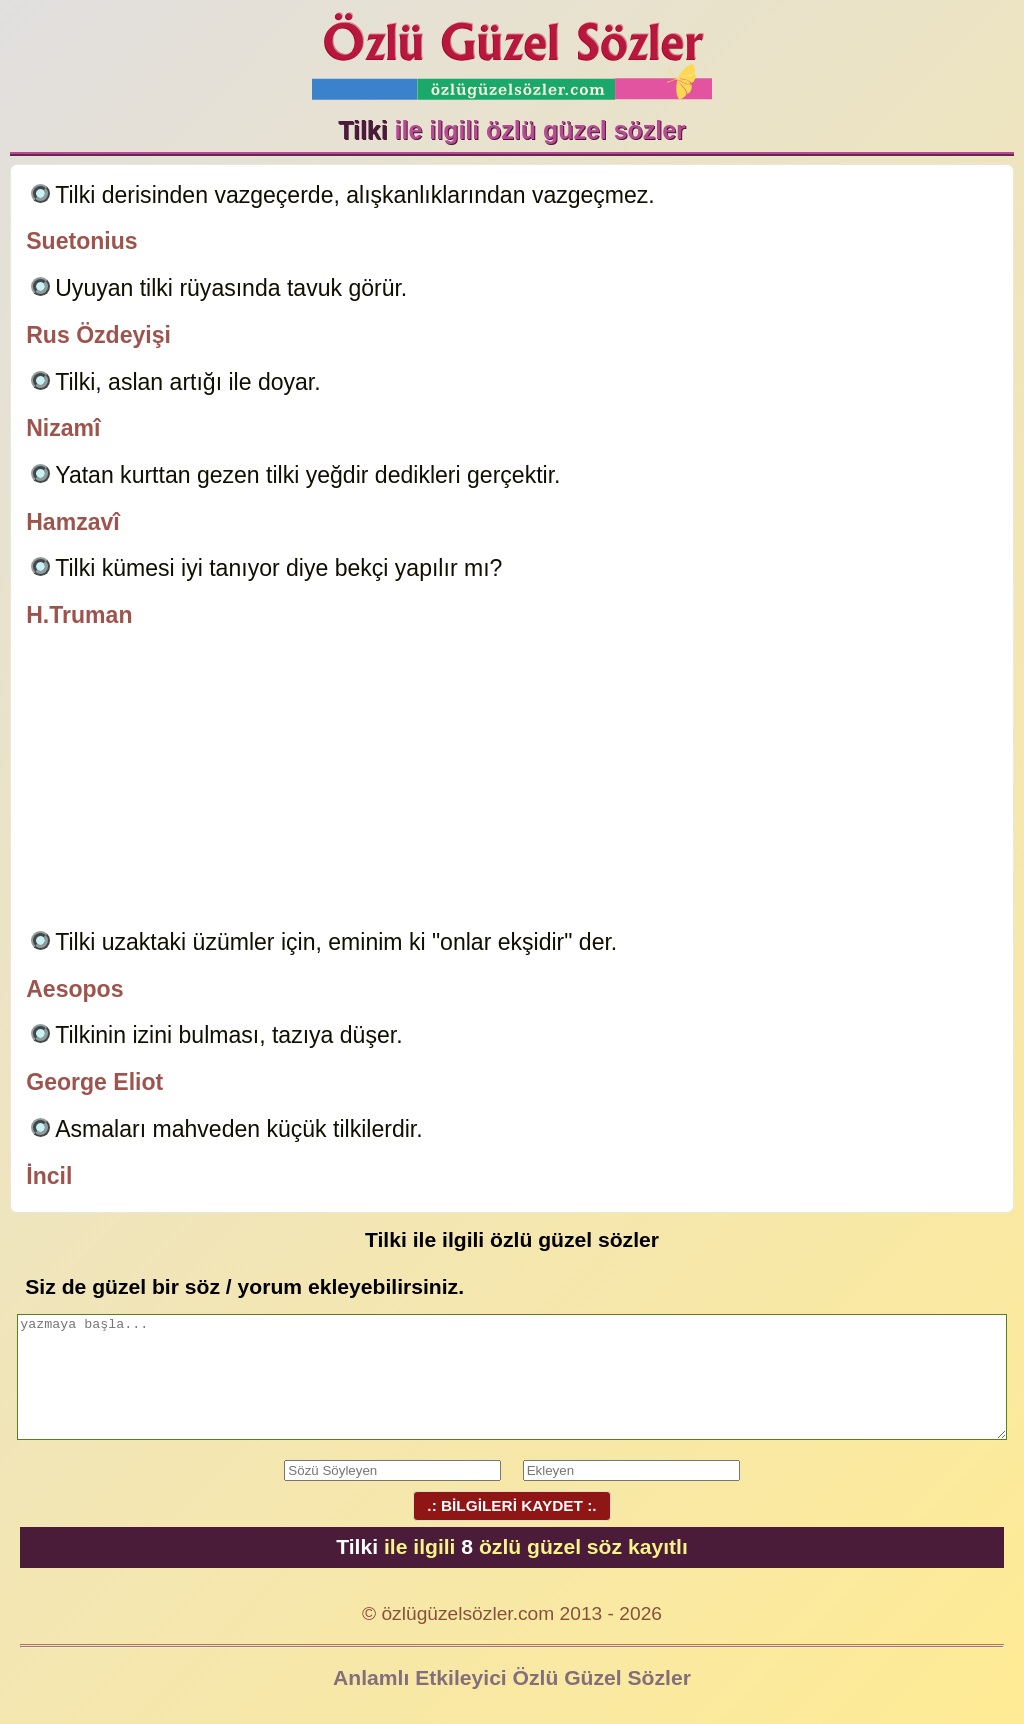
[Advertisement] (512, 782)
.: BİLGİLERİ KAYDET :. (512, 1505)
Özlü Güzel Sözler (512, 50)
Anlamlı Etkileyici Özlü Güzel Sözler (512, 1677)
